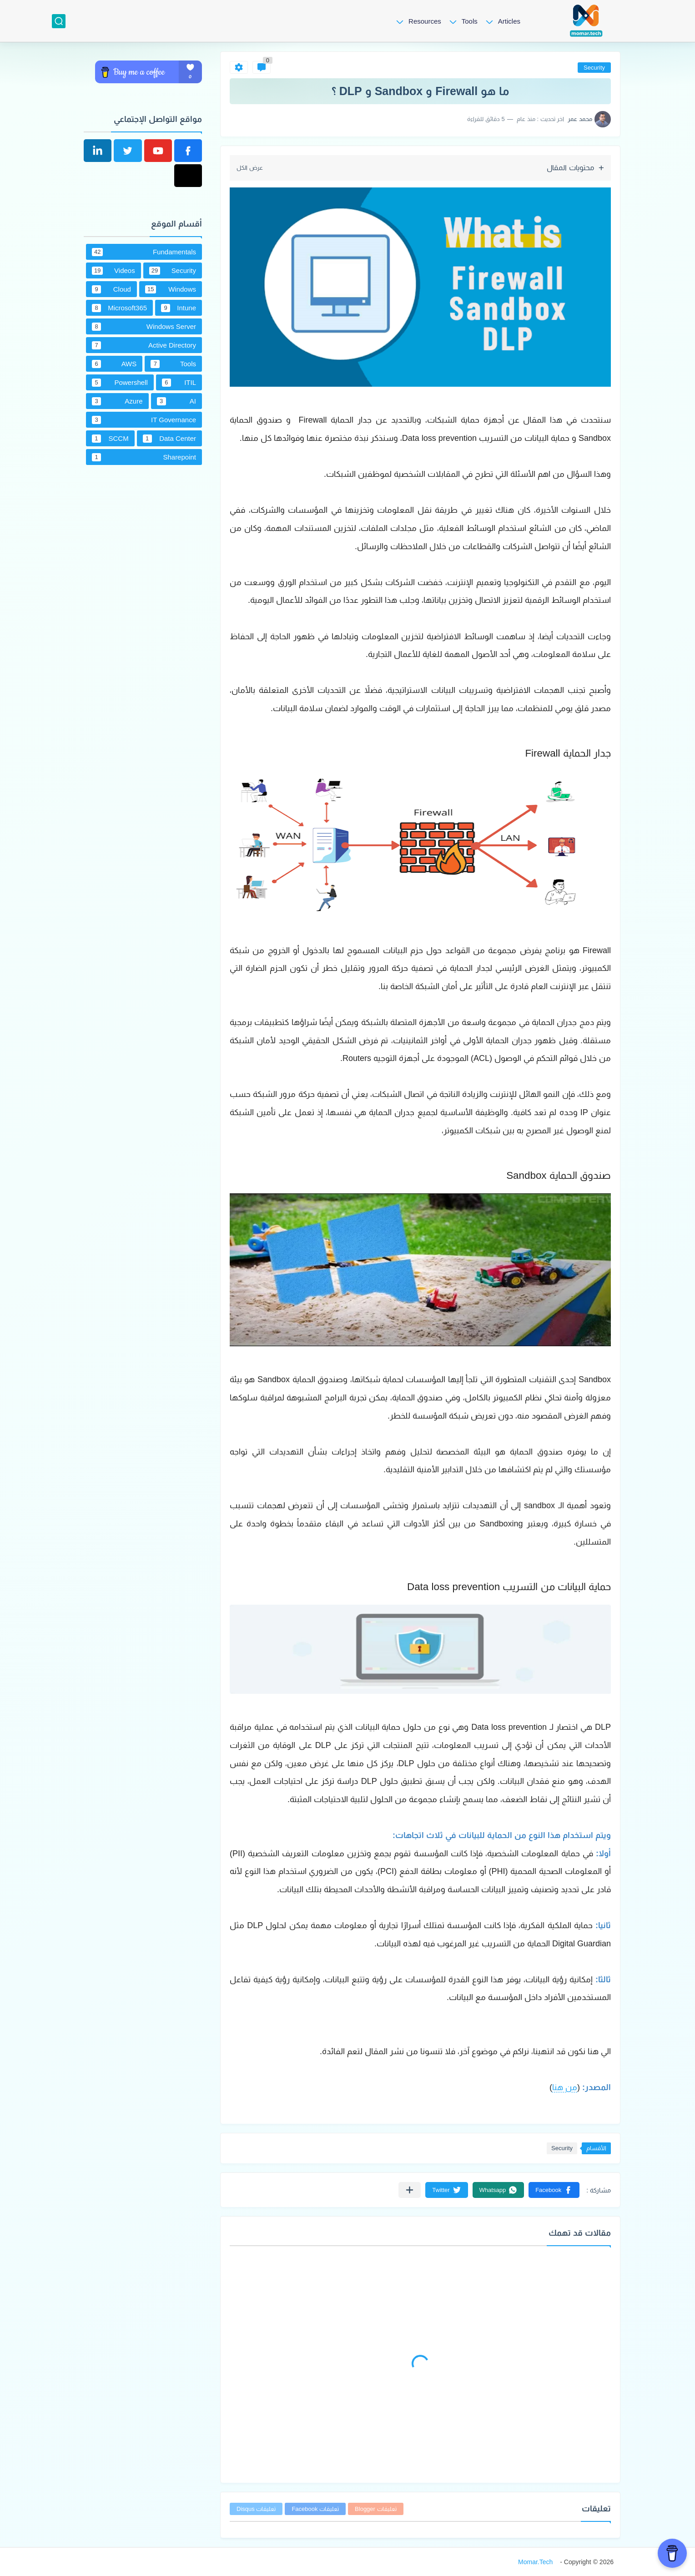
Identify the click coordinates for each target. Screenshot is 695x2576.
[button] (554, 2190)
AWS (114, 364)
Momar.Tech (535, 2562)
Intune (178, 308)
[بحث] (58, 21)
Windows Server (144, 327)
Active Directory (144, 345)
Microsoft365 (119, 308)
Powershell (120, 383)
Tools (470, 21)
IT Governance (144, 420)
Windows (170, 289)
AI (176, 401)
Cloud (111, 289)
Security (594, 67)
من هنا (564, 2087)
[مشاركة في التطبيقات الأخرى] (409, 2190)
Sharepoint (144, 457)
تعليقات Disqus (256, 2508)
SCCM (110, 438)
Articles (509, 21)
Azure (117, 401)
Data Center (169, 438)
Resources (424, 21)
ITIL (179, 383)
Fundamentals (144, 252)
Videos (113, 271)
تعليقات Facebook (315, 2508)
